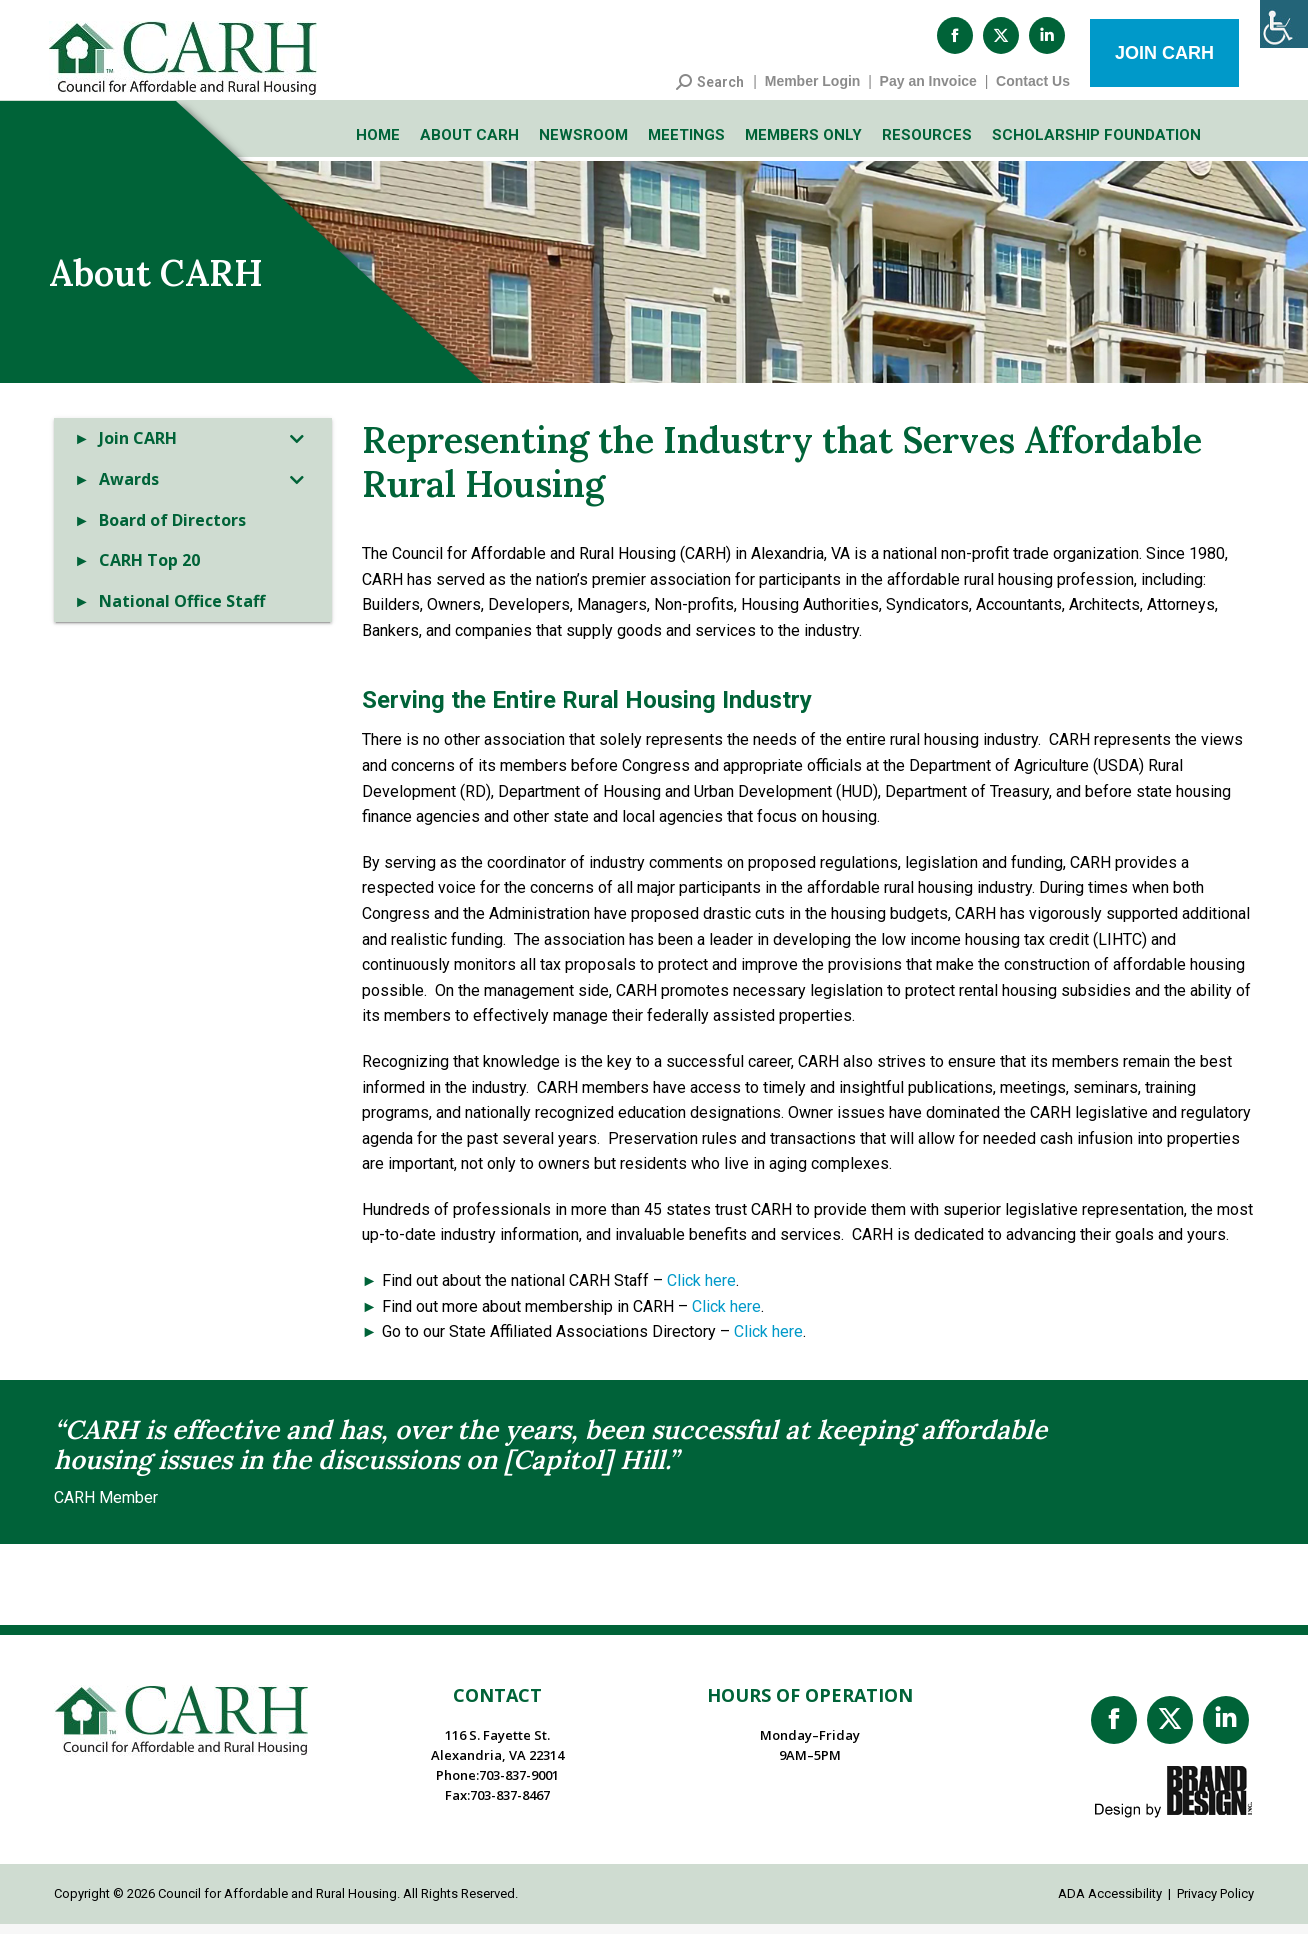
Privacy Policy (1215, 1903)
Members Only (803, 145)
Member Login (813, 91)
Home (378, 145)
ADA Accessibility (1110, 1903)
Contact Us (1033, 91)
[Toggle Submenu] (297, 448)
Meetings (686, 145)
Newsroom (583, 145)
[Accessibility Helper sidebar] (1284, 24)
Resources (927, 145)
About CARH (469, 145)
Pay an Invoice (928, 91)
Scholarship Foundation (1096, 145)
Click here (701, 1290)
